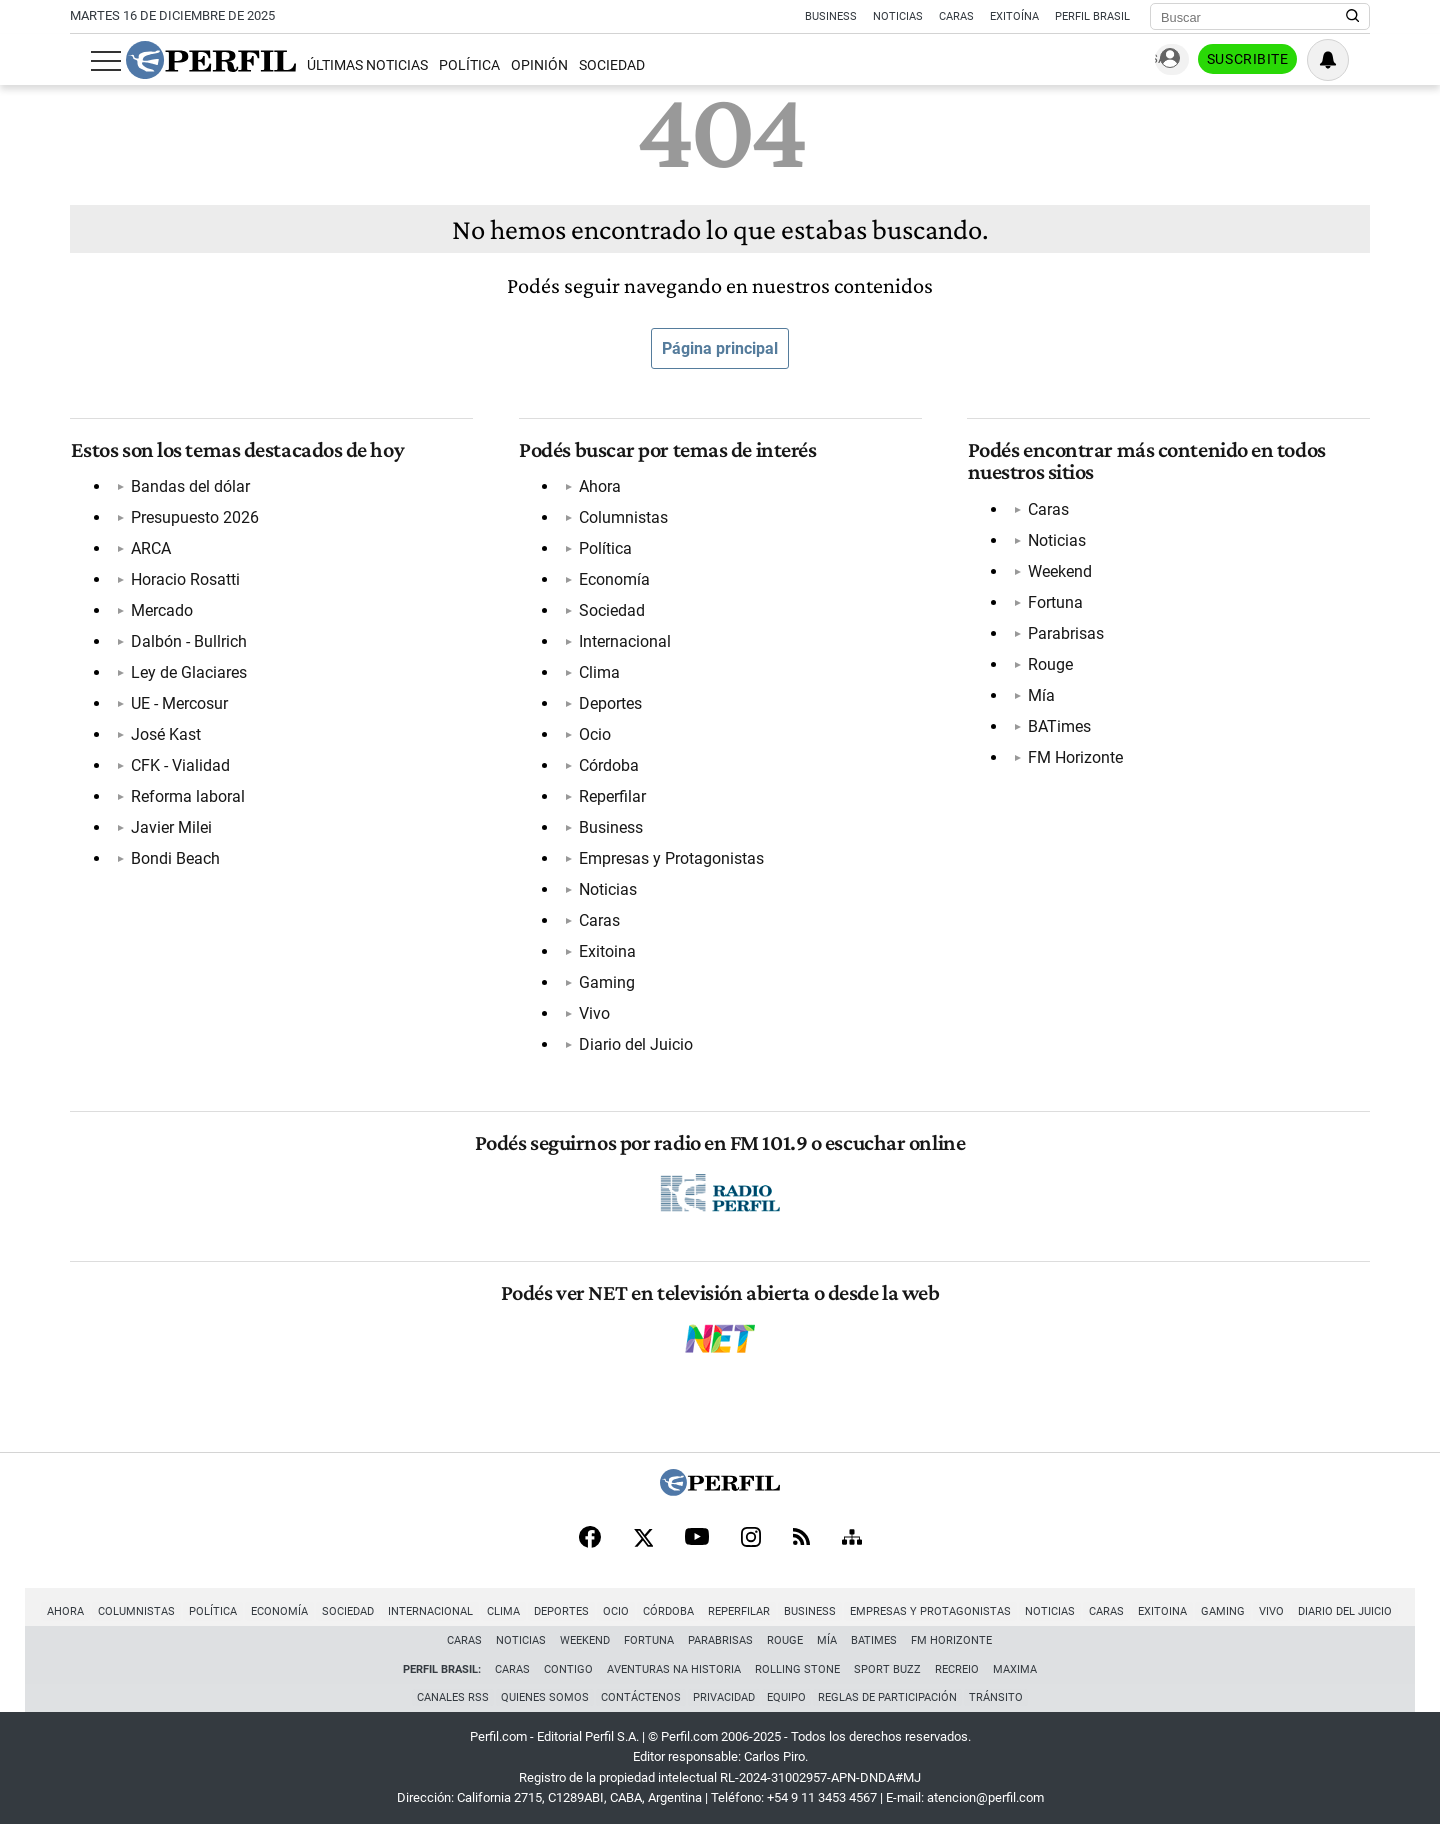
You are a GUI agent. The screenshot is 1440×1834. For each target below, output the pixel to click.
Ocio (595, 736)
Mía (1040, 696)
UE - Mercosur (178, 705)
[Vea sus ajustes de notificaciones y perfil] (1349, 60)
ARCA (150, 550)
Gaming (607, 984)
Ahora (600, 488)
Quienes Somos (541, 1705)
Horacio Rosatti (184, 581)
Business (831, 16)
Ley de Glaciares (188, 674)
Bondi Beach (174, 860)
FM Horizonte (1074, 758)
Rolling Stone (797, 1675)
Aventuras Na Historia (674, 1675)
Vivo (594, 1015)
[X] (643, 1544)
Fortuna (1054, 603)
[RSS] (801, 1544)
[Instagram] (751, 1544)
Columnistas (623, 519)
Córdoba (609, 767)
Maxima (1015, 1675)
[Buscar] (1253, 17)
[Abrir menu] (85, 61)
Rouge (1049, 665)
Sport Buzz (887, 1675)
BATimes (1058, 727)
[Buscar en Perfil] (1353, 17)
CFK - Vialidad (179, 767)
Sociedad (592, 65)
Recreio (957, 1675)
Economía (614, 581)
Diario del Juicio (636, 1046)
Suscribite (1268, 61)
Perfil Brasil (1092, 16)
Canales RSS (447, 1705)
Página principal (720, 348)
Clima (599, 674)
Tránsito (1002, 1705)
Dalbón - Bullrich (188, 643)
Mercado (161, 612)
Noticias (898, 16)
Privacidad (724, 1705)
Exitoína (1014, 16)
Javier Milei (170, 829)
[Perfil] (720, 1495)
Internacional (625, 643)
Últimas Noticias (346, 65)
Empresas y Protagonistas (671, 860)
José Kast (165, 736)
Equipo (788, 1705)
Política (448, 65)
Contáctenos (639, 1705)
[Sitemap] (852, 1544)
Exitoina (607, 953)
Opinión (519, 65)
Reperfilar (612, 798)
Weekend (1059, 572)
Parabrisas (1065, 634)
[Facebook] (590, 1544)
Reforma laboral (187, 798)
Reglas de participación (891, 1705)
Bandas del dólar (189, 488)
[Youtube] (697, 1544)
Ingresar (1170, 60)
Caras (956, 16)
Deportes (610, 705)
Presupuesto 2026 (194, 519)
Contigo (568, 1675)
